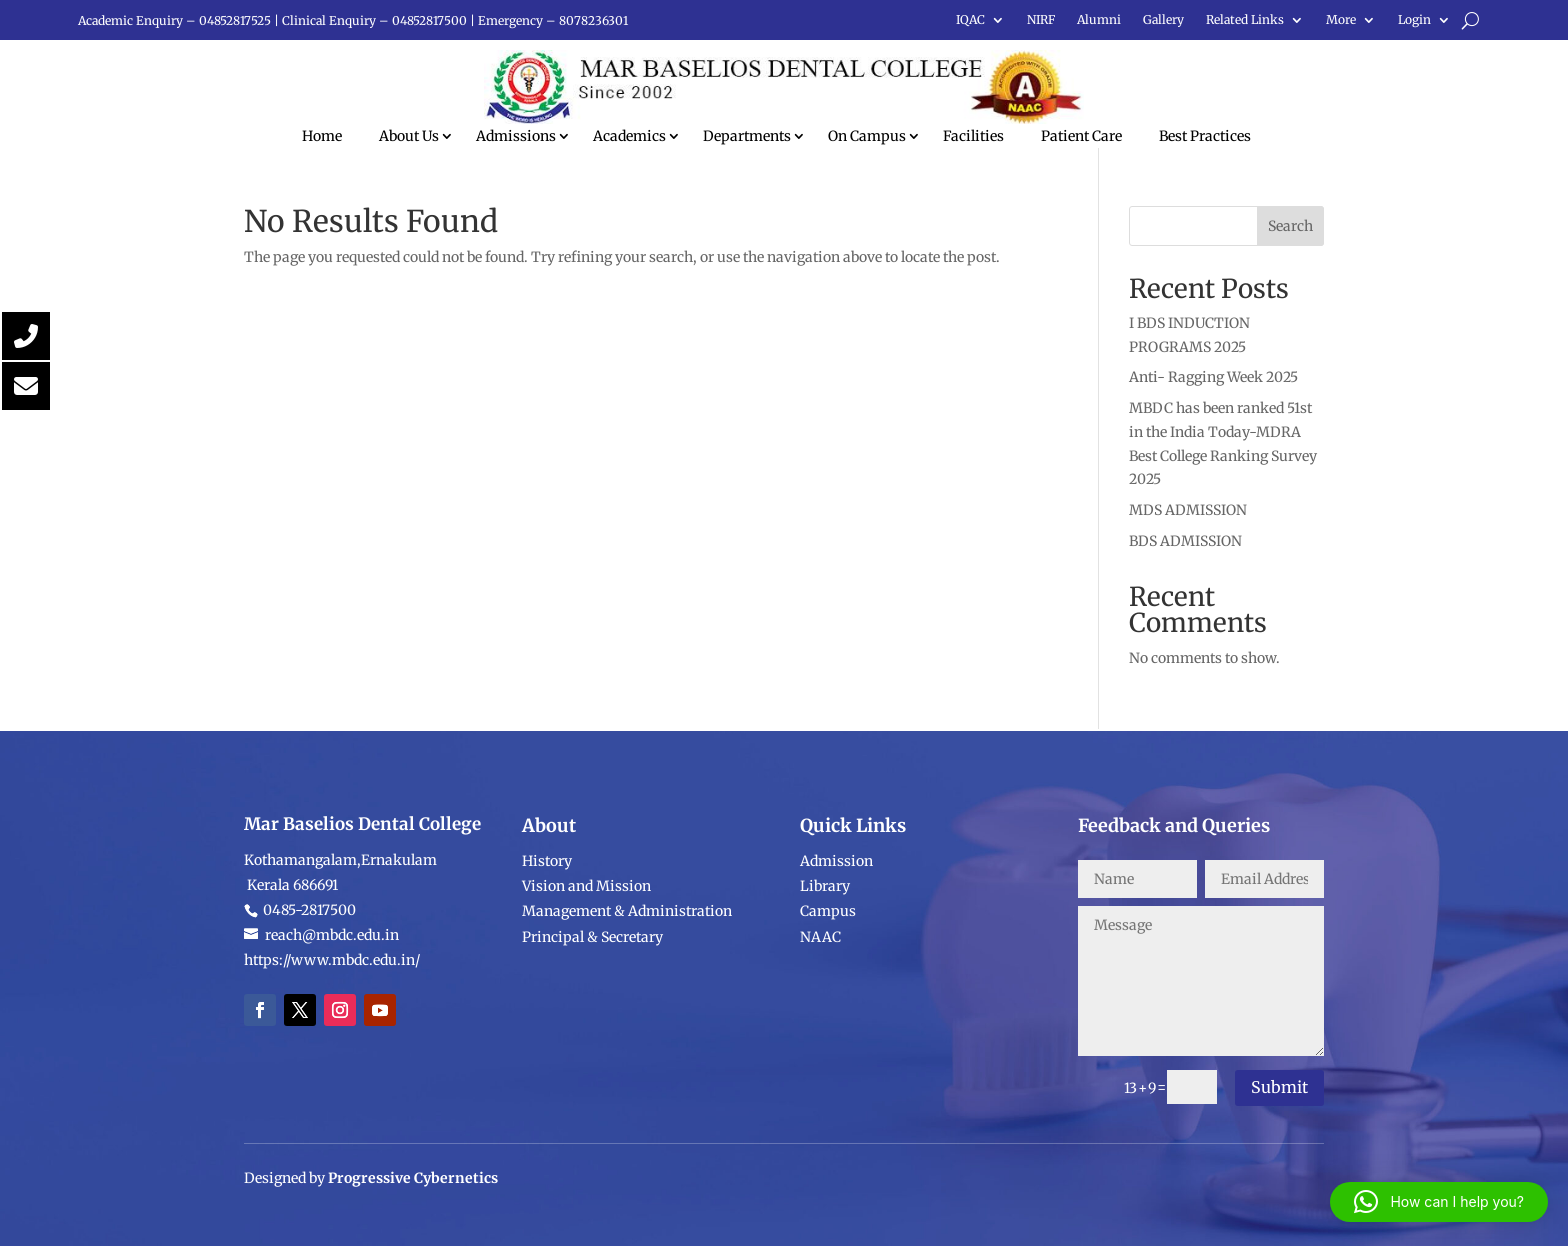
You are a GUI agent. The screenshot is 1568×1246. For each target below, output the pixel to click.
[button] (1439, 1202)
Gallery (1163, 20)
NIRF (1041, 20)
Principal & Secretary (594, 1019)
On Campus (867, 136)
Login (1414, 20)
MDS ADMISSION (1188, 510)
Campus (828, 993)
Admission (836, 943)
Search (1290, 226)
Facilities (973, 136)
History (547, 943)
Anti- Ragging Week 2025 (1213, 377)
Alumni (1099, 20)
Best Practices (1205, 136)
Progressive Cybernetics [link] (413, 1199)
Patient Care (1081, 136)
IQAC (970, 20)
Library (825, 968)
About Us (409, 136)
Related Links (1245, 20)
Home (322, 136)
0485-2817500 (308, 1012)
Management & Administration (627, 993)
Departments (747, 136)
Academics (629, 136)
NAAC (820, 1019)
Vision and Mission (586, 968)
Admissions (516, 136)
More (1341, 20)
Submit (1279, 1087)
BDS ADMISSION (1185, 541)
